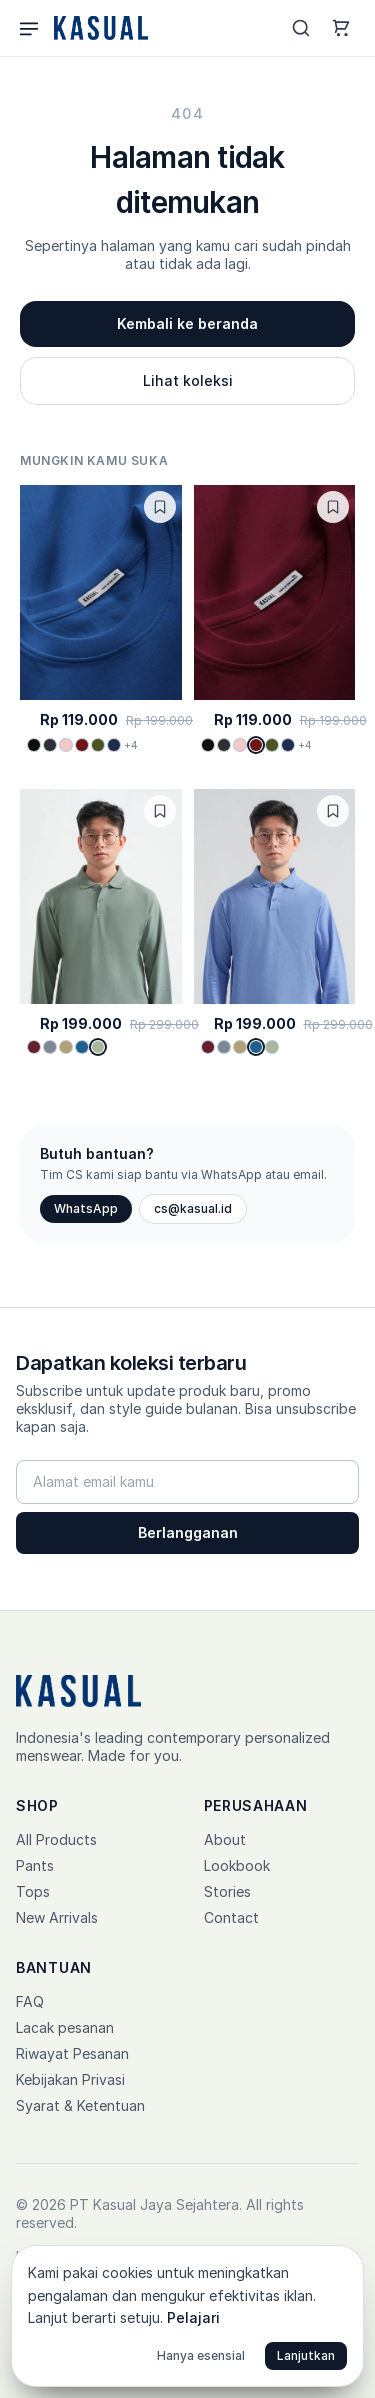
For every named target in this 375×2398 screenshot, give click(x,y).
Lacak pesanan (65, 2027)
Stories (227, 1891)
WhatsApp (86, 1208)
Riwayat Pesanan (72, 2053)
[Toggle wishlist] (160, 507)
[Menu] (29, 28)
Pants (35, 1865)
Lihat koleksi (188, 380)
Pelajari (193, 2317)
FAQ (30, 2001)
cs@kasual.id (193, 1208)
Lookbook (237, 1865)
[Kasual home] (99, 28)
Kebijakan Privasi (70, 2079)
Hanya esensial (201, 2355)
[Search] (301, 28)
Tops (33, 1891)
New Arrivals (57, 1917)
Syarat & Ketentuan (80, 2105)
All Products (56, 1839)
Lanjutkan (306, 2355)
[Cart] (341, 28)
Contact (231, 1917)
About (225, 1839)
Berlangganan (188, 1532)
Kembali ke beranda (187, 323)
